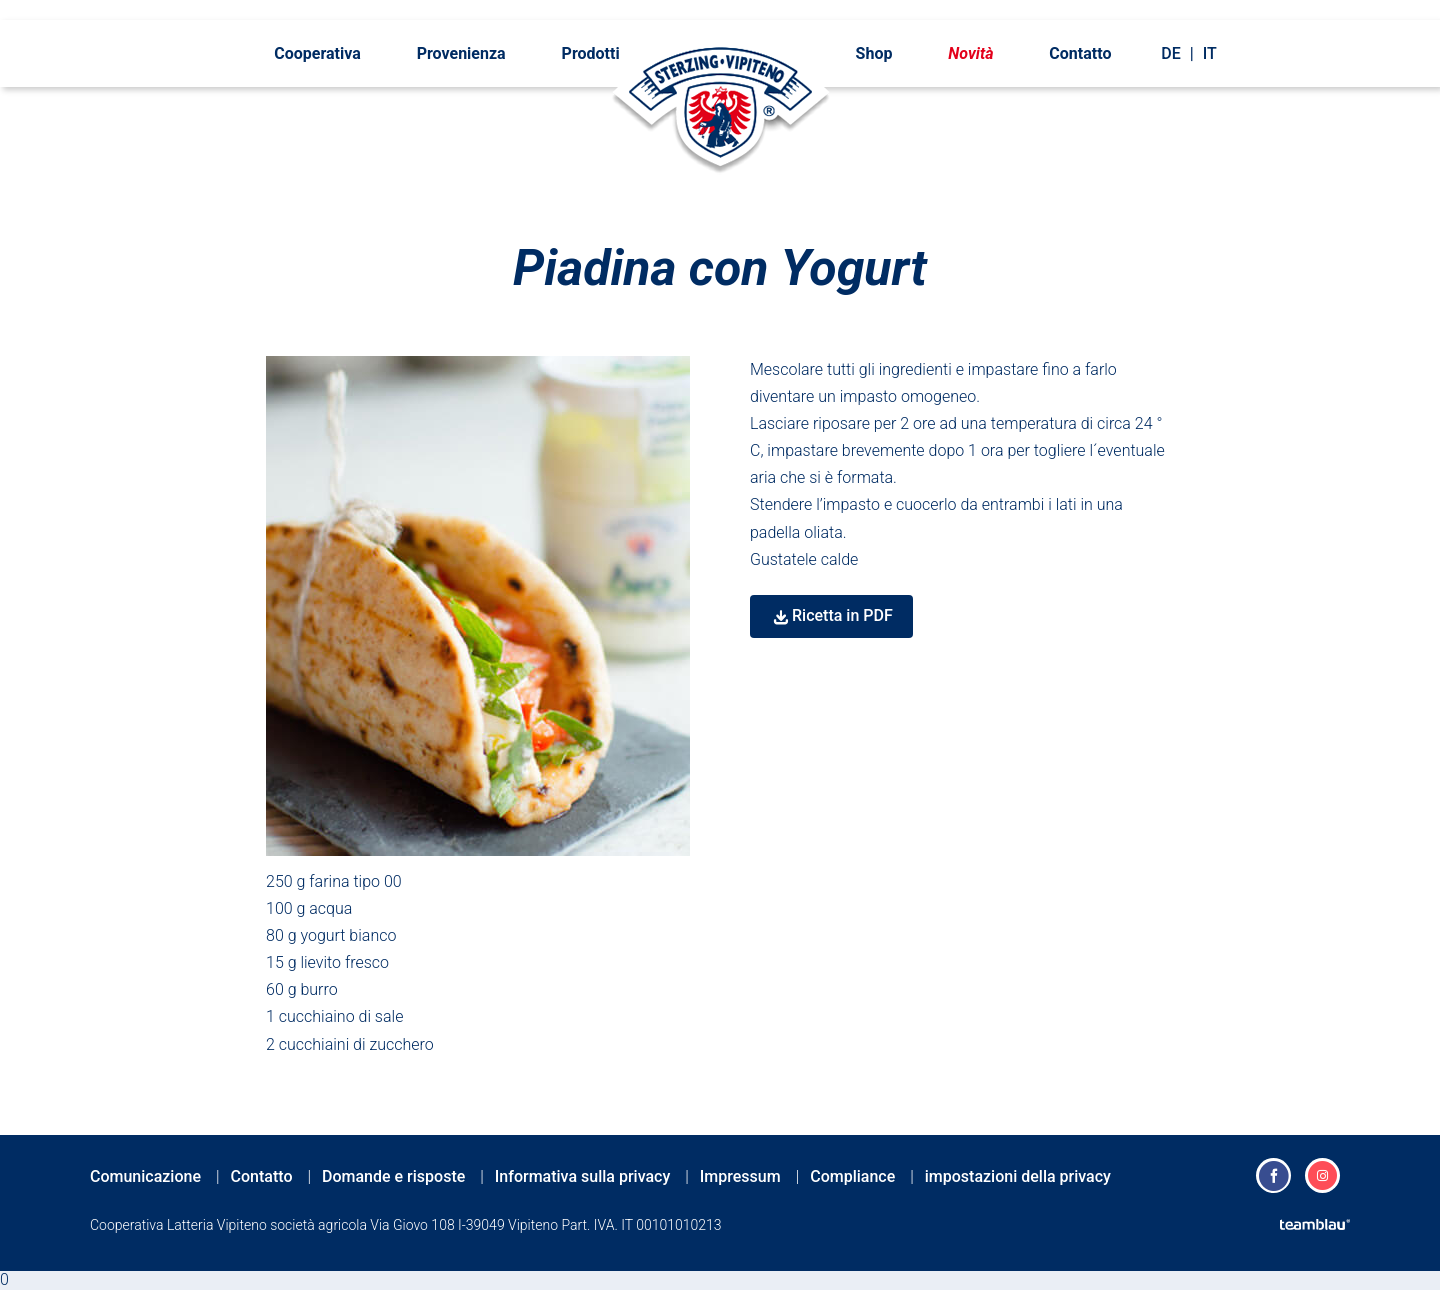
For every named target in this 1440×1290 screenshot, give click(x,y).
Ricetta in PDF (842, 615)
